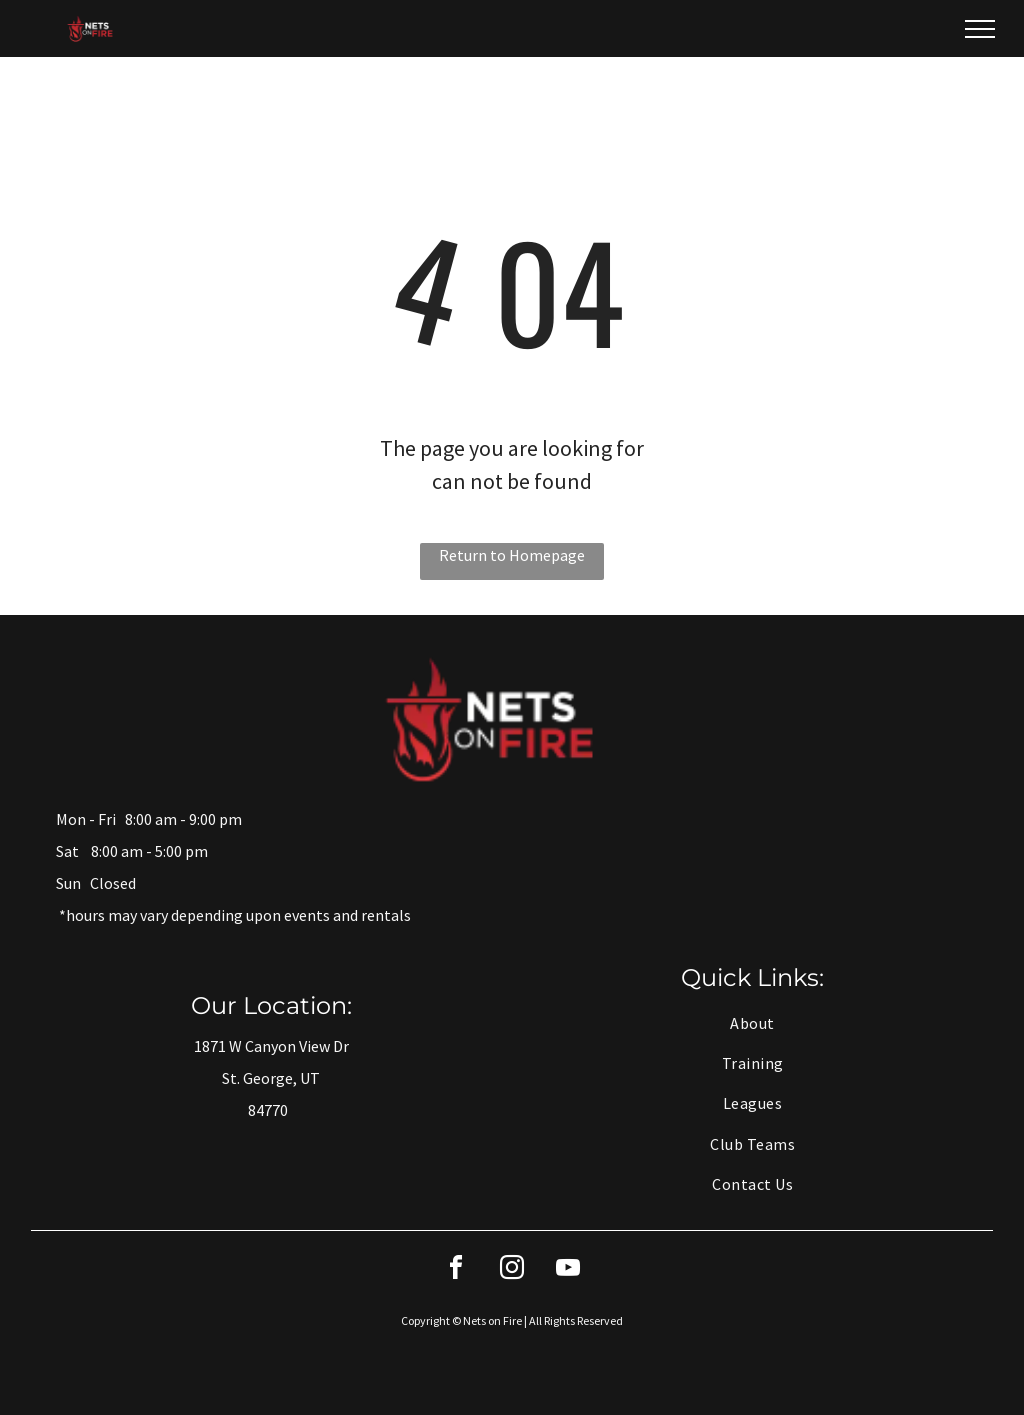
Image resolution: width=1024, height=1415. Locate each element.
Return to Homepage (512, 555)
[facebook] (456, 1270)
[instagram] (512, 1270)
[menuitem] (752, 1022)
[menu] (980, 29)
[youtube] (568, 1270)
